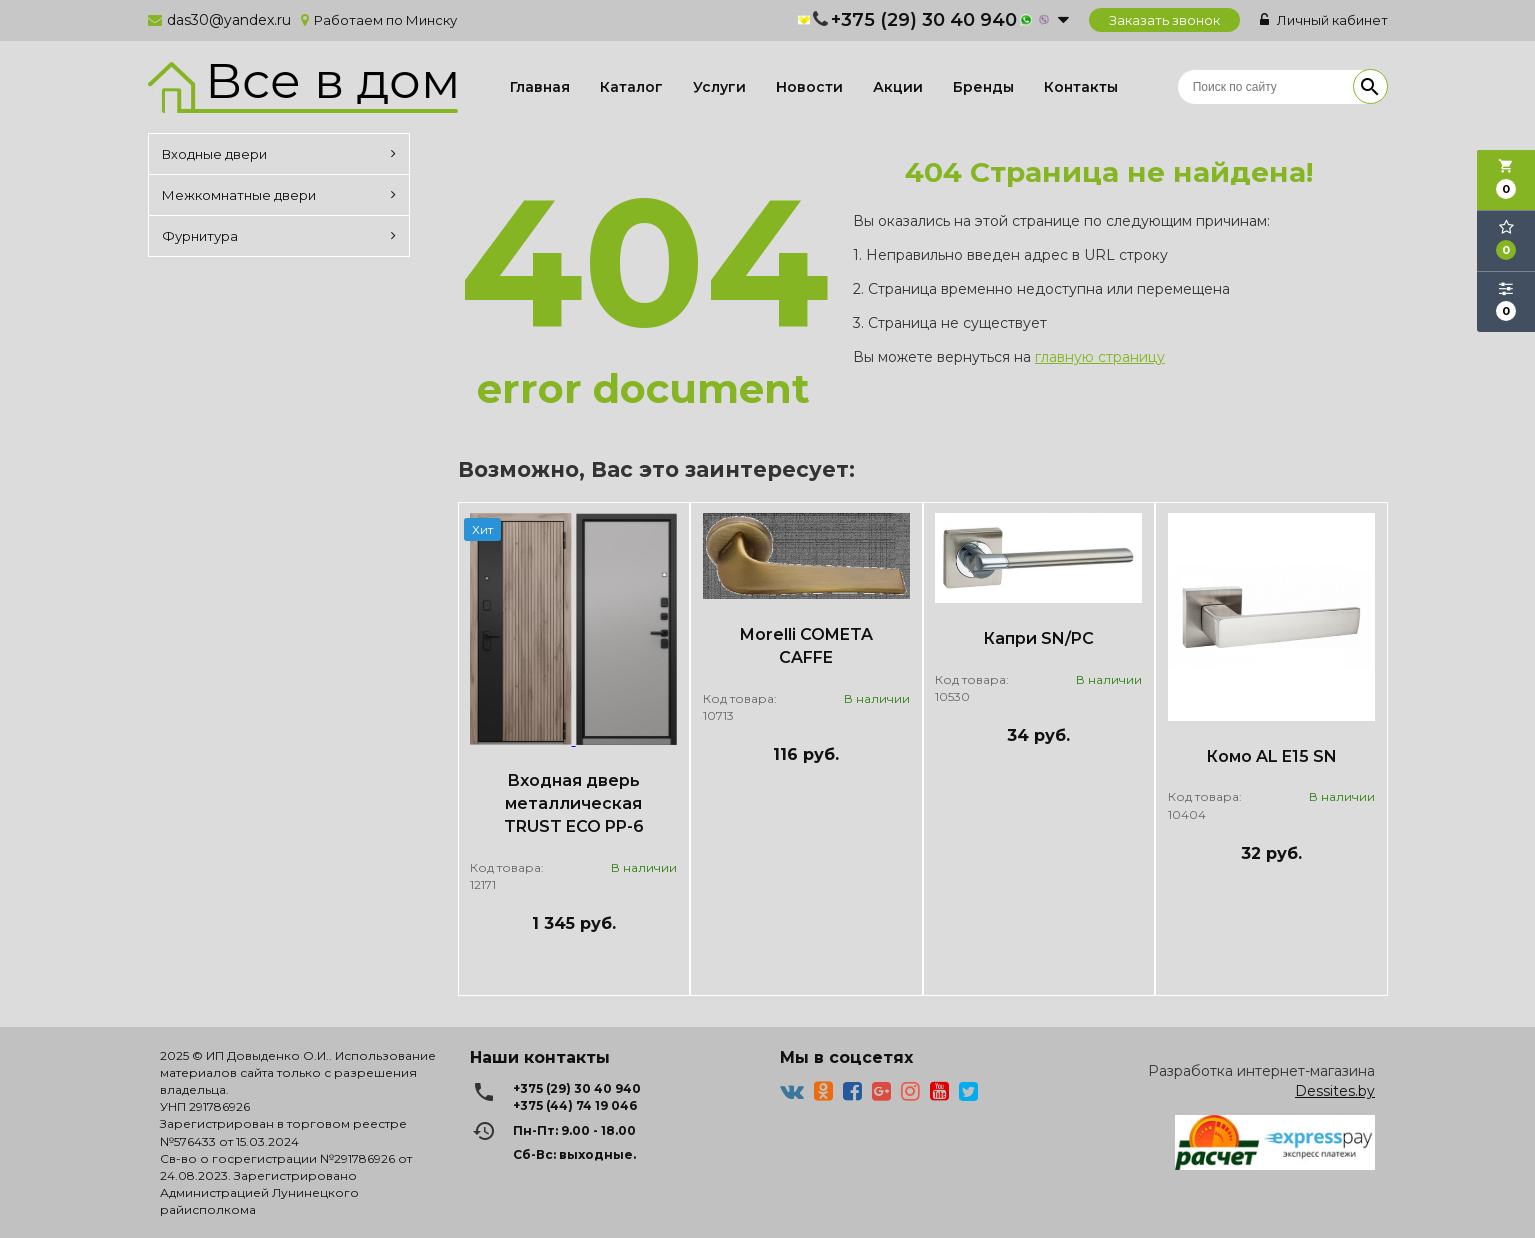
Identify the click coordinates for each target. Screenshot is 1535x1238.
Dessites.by (1335, 1091)
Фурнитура (279, 236)
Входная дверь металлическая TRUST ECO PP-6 (574, 803)
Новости (809, 87)
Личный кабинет (1324, 20)
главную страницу (1100, 357)
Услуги (719, 87)
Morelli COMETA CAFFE (806, 646)
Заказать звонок (1164, 20)
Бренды (983, 87)
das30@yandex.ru (229, 20)
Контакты (1081, 87)
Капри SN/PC (1038, 638)
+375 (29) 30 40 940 (924, 20)
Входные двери (279, 154)
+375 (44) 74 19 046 (575, 1105)
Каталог (631, 87)
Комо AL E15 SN (1271, 756)
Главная (540, 87)
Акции (898, 87)
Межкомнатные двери (279, 195)
